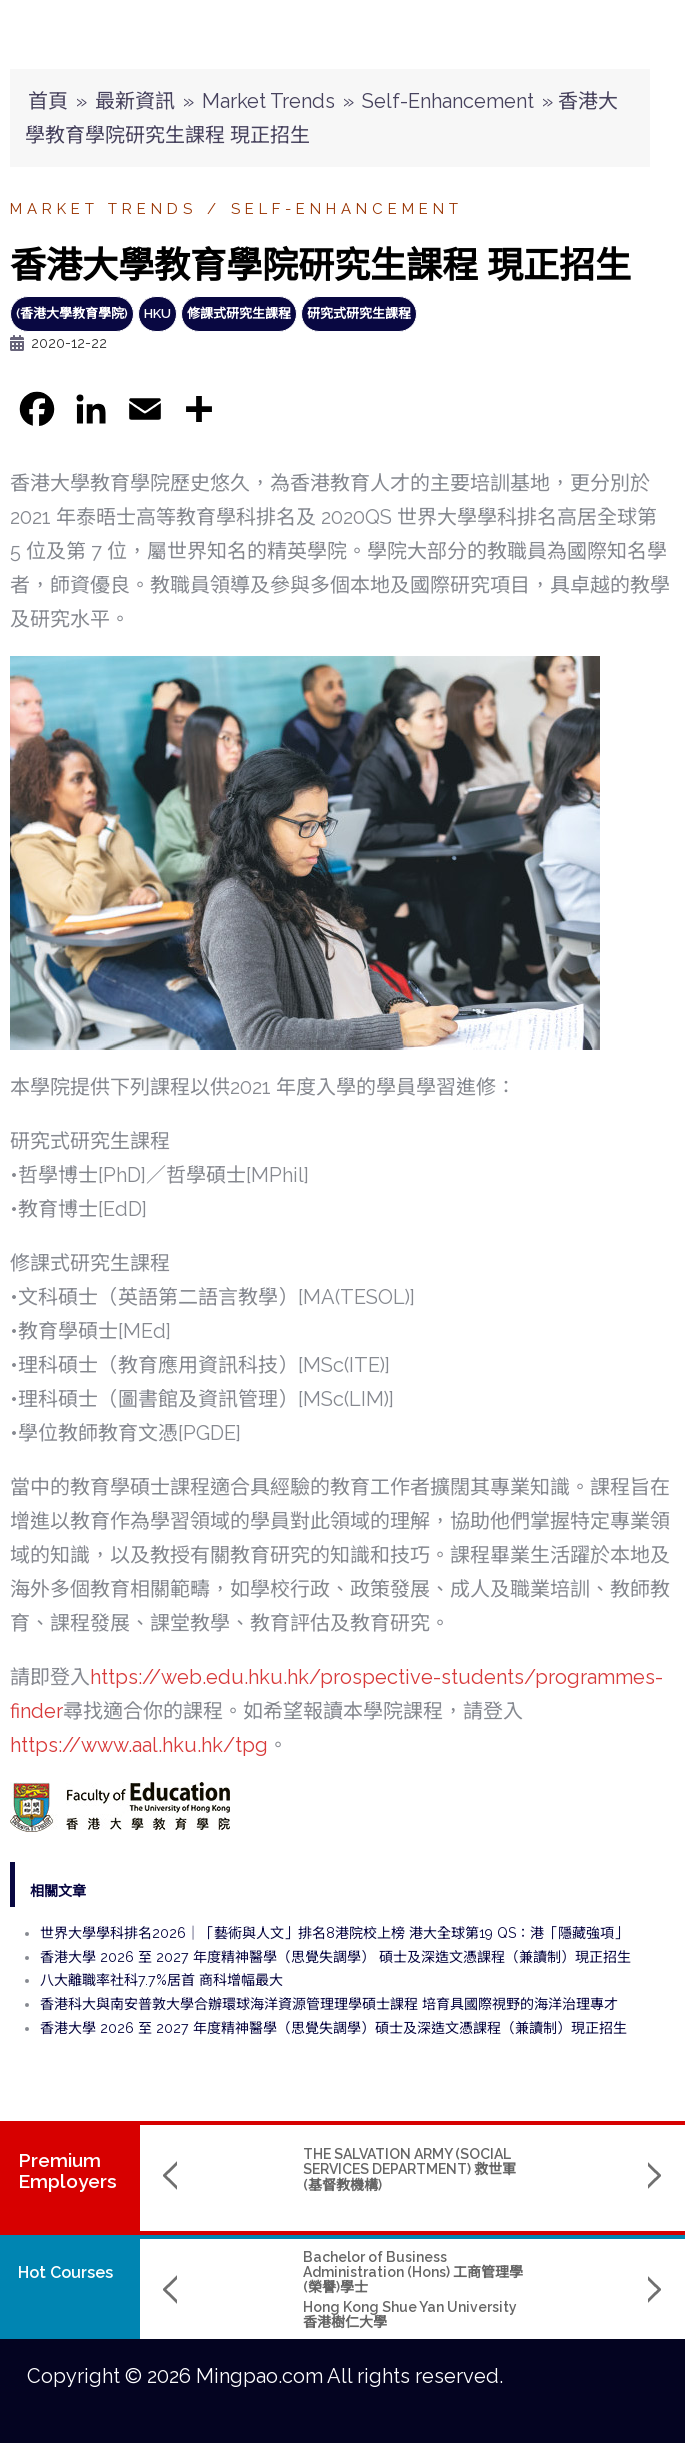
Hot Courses (65, 2272)
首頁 (48, 101)
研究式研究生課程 (359, 313)
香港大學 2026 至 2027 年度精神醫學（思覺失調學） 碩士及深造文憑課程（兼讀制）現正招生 (335, 1957)
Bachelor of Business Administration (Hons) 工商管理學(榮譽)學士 (288, 2272)
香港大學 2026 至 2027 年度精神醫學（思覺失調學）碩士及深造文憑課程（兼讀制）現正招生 (333, 2028)
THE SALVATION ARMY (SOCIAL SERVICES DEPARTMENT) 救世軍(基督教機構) (284, 2169)
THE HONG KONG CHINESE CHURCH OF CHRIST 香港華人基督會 (534, 2169)
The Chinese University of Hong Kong (537, 2314)
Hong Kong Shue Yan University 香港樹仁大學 (285, 2314)
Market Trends (268, 101)
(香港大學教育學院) (72, 313)
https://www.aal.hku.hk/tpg (139, 1745)
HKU (157, 313)
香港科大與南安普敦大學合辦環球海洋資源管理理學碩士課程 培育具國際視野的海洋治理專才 (329, 2004)
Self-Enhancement (448, 101)
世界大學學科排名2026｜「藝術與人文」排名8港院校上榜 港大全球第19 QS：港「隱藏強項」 (334, 1933)
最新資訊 (135, 101)
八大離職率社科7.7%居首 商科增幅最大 (161, 1980)
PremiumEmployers (67, 2170)
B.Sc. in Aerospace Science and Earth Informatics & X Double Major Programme (535, 2272)
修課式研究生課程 (239, 313)
